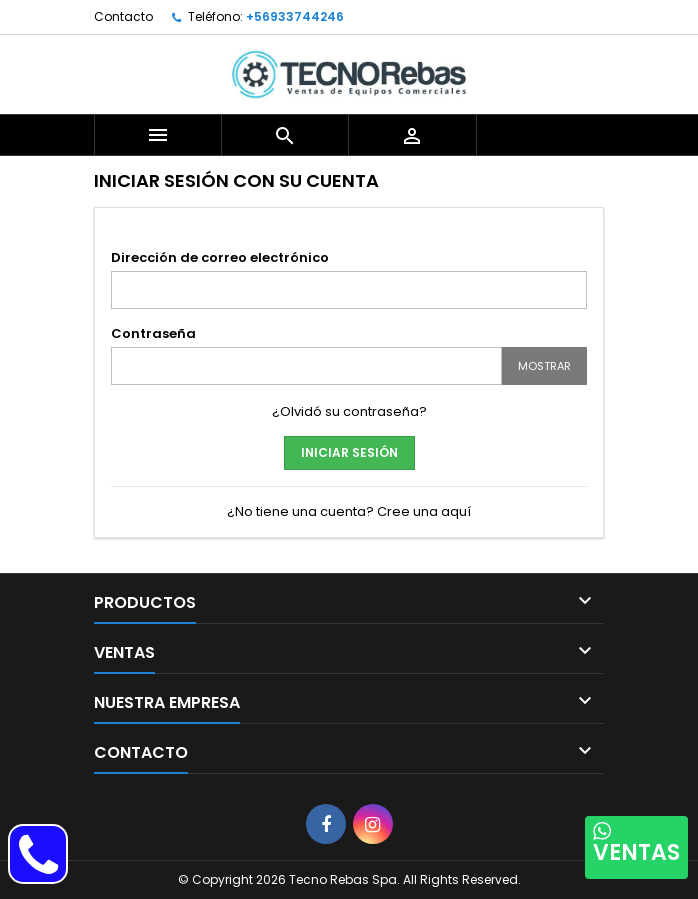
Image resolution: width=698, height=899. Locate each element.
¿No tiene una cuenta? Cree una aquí (349, 511)
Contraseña (153, 333)
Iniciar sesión (349, 452)
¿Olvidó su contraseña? (349, 411)
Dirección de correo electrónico (220, 257)
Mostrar (544, 366)
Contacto (123, 16)
